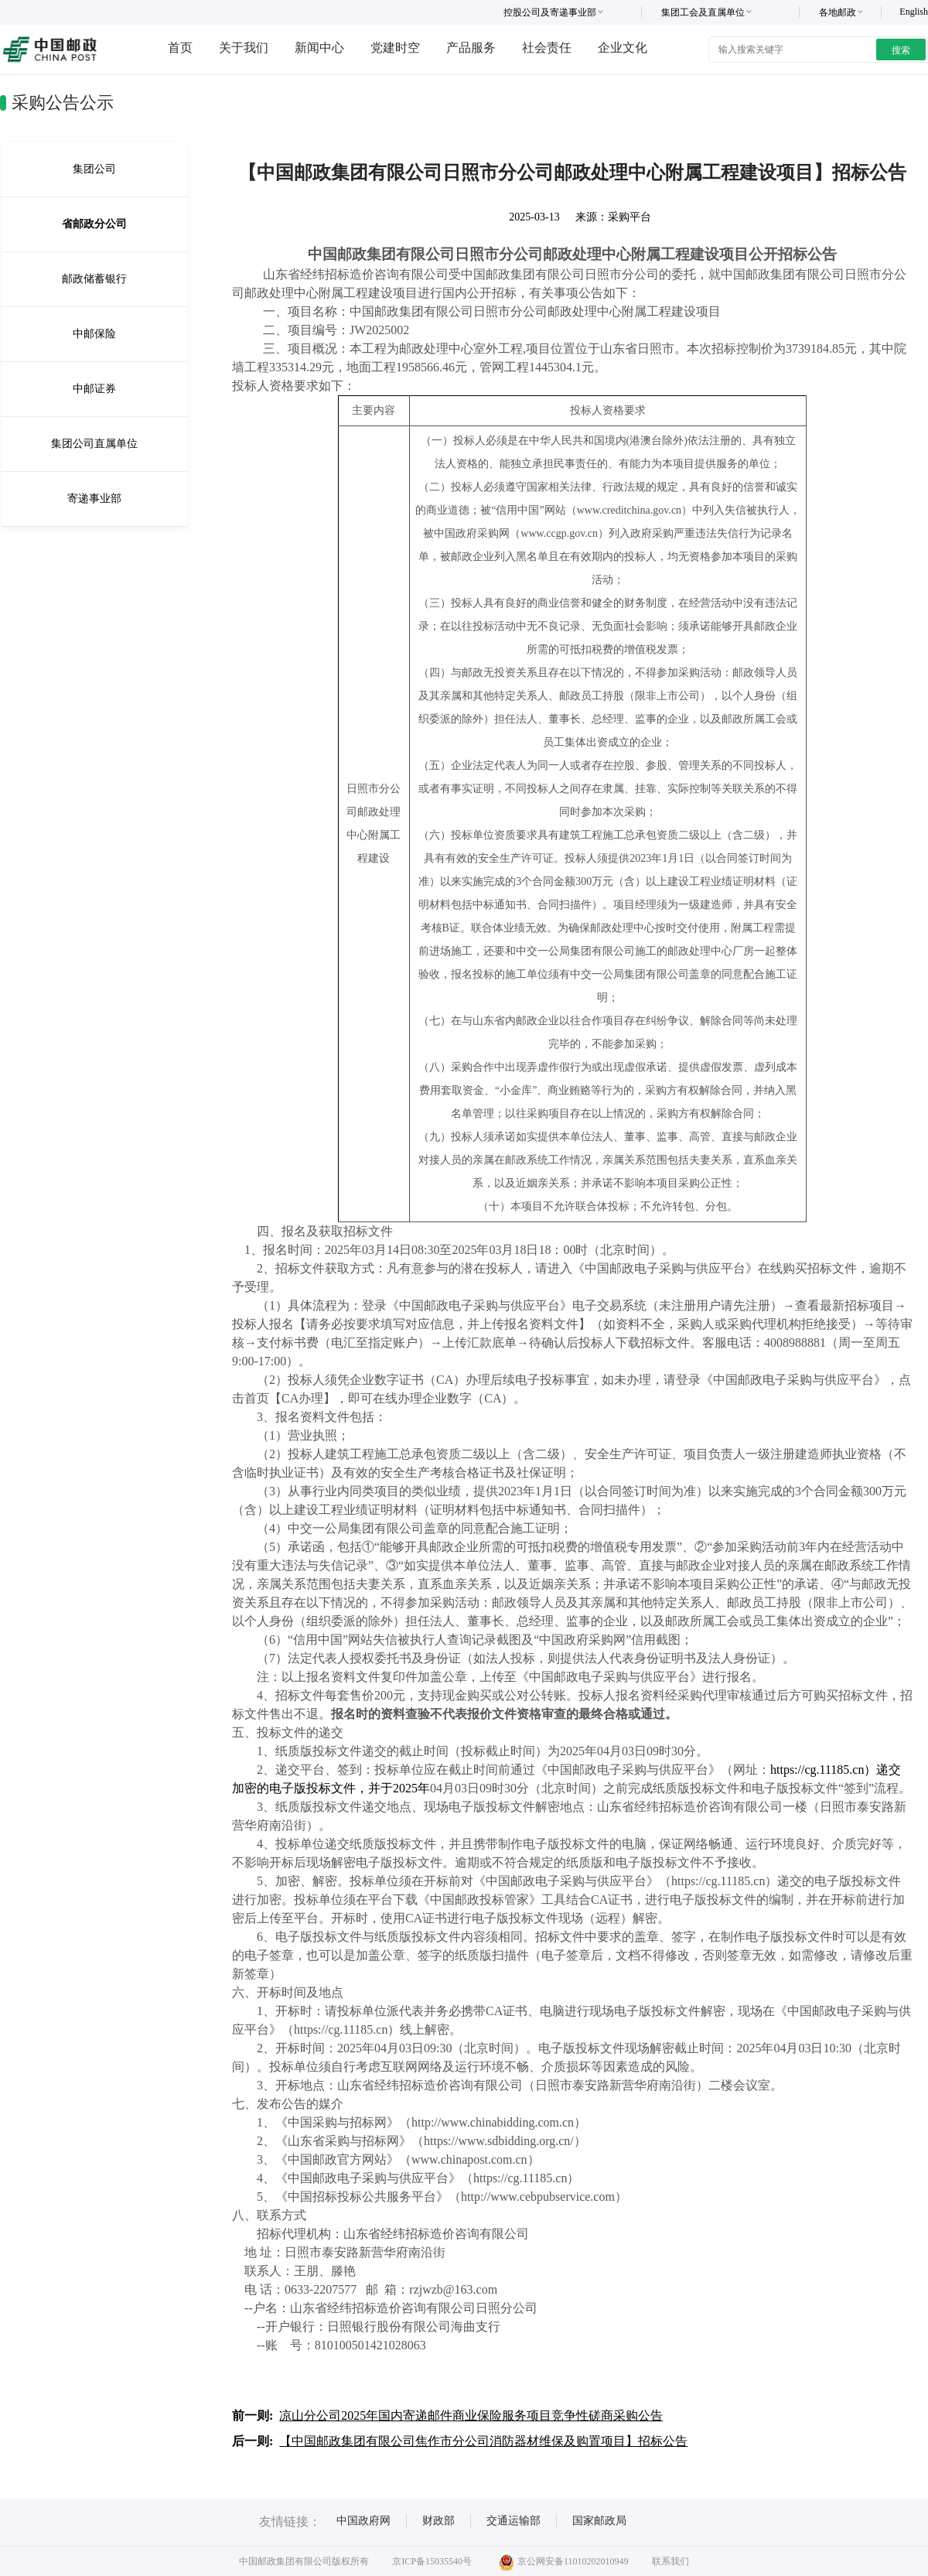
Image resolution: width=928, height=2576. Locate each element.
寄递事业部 (94, 498)
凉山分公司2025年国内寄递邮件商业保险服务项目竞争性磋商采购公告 (471, 2415)
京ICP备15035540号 (432, 2561)
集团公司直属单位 (94, 443)
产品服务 (471, 47)
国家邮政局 (599, 2520)
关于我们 (243, 47)
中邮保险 (94, 334)
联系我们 (670, 2561)
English (913, 11)
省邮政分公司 (94, 224)
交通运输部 (513, 2520)
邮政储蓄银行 (94, 279)
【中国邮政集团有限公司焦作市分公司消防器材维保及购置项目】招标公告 (483, 2441)
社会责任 (546, 47)
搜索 (901, 50)
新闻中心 (319, 47)
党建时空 (395, 47)
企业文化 (622, 47)
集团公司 (94, 169)
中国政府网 (363, 2520)
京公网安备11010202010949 (564, 2561)
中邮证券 (94, 389)
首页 (180, 47)
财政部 (438, 2520)
